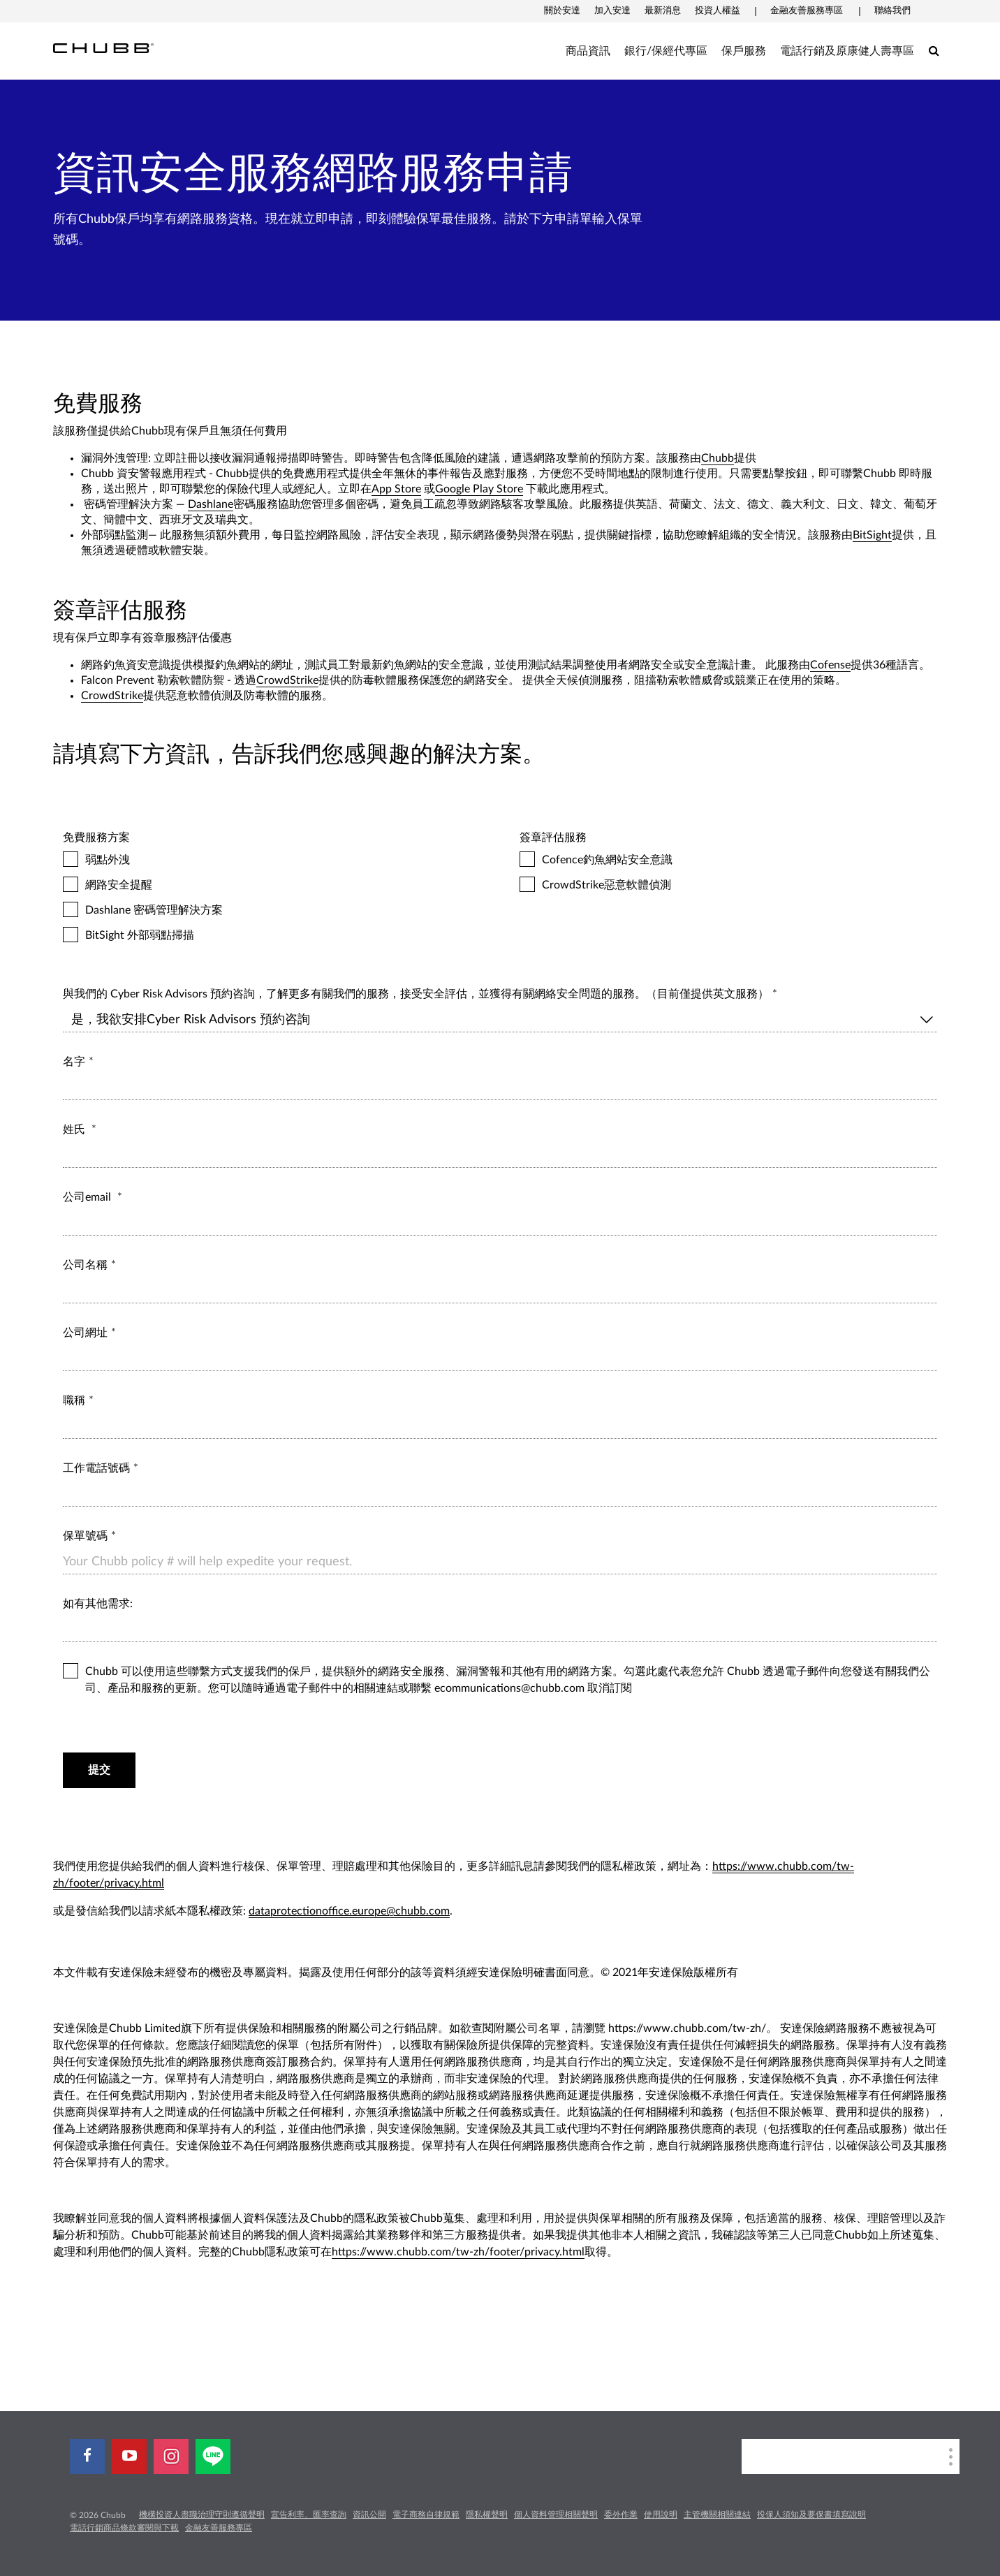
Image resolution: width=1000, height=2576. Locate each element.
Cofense (830, 665)
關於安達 (562, 10)
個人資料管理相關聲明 (556, 2514)
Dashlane (210, 504)
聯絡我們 (892, 10)
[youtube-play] (129, 2456)
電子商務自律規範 (425, 2514)
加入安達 (612, 10)
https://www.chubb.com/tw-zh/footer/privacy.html (458, 2251)
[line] (213, 2456)
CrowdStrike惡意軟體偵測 (728, 885)
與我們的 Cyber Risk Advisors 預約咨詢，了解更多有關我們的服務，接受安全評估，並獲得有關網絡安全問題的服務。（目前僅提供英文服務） (416, 994)
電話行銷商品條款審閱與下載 (124, 2528)
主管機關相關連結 (717, 2514)
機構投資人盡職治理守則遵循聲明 (202, 2514)
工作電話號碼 (96, 1468)
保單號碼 (85, 1536)
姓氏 (75, 1129)
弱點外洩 (271, 859)
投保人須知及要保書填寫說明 (811, 2514)
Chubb (717, 458)
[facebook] (87, 2456)
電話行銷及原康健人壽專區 (847, 51)
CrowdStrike (287, 680)
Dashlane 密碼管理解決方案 (271, 910)
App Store (396, 489)
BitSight (872, 535)
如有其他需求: (99, 1603)
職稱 (74, 1400)
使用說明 (660, 2514)
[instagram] (171, 2456)
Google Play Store (479, 489)
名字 (74, 1061)
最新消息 (663, 10)
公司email (88, 1197)
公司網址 (85, 1332)
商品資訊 (588, 51)
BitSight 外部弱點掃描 (271, 935)
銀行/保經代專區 (665, 51)
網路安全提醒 (271, 885)
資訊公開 (369, 2514)
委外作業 (621, 2514)
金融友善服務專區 (806, 10)
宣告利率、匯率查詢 (308, 2514)
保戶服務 (743, 51)
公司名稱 (85, 1265)
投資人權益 (717, 10)
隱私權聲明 (487, 2514)
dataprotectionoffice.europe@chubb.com (349, 1911)
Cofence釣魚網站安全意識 (728, 859)
